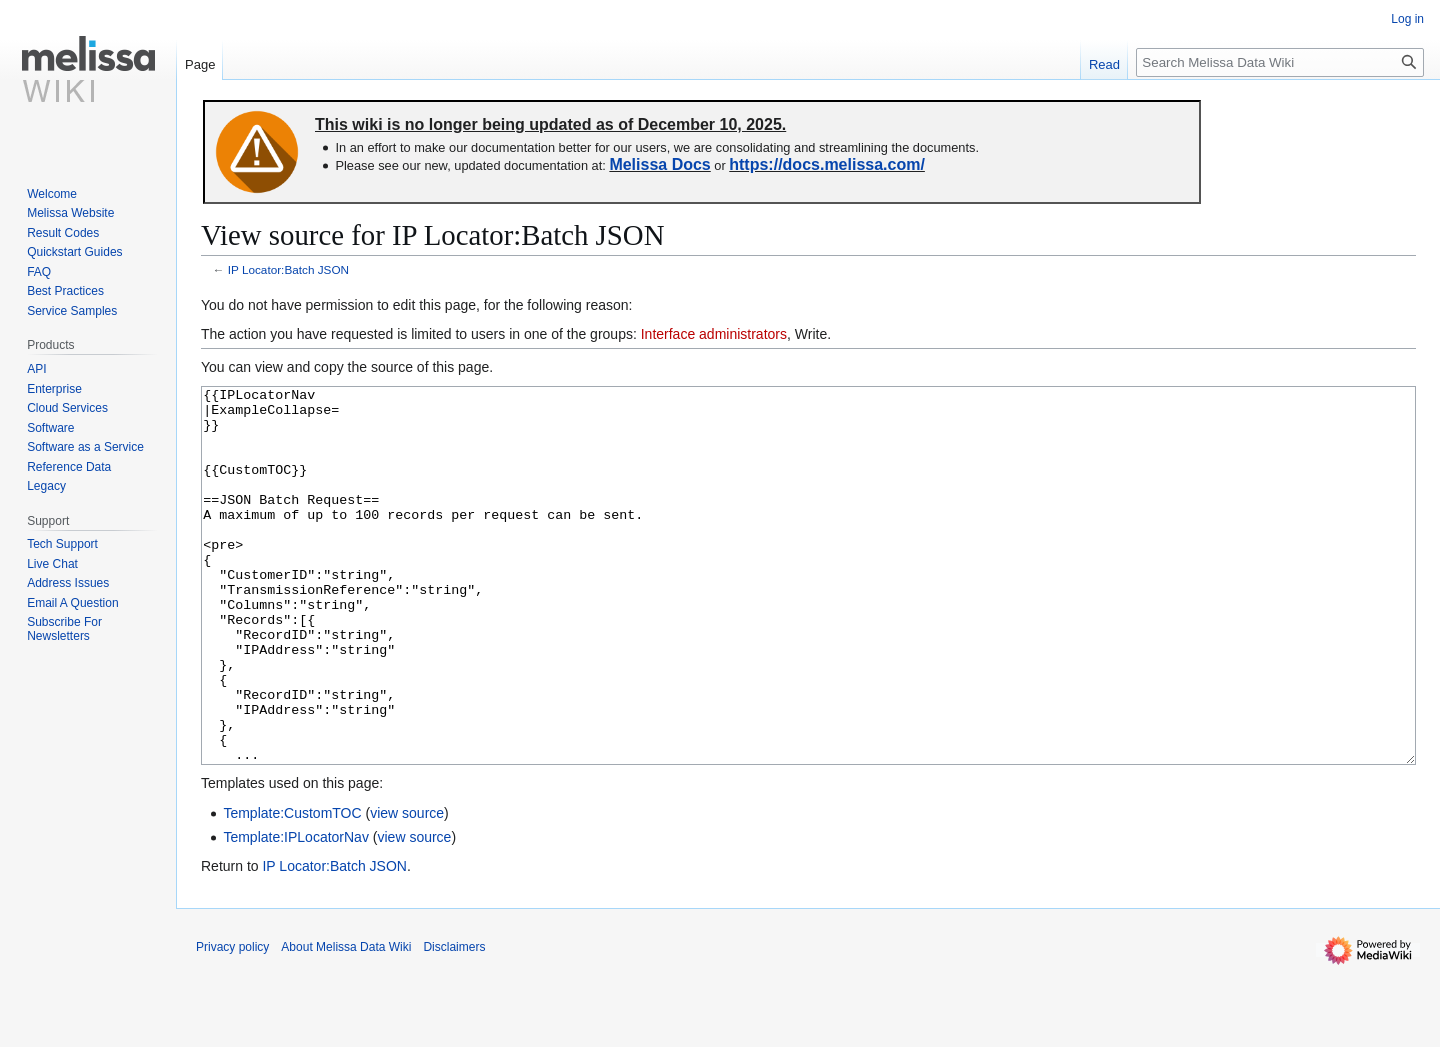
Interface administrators (714, 334)
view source (407, 888)
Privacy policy (232, 1022)
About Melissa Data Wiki (346, 1022)
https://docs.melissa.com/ (827, 164)
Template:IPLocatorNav (296, 912)
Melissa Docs (659, 164)
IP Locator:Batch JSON (288, 269)
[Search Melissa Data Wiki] (1280, 62)
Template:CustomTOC (292, 888)
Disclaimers (454, 1022)
